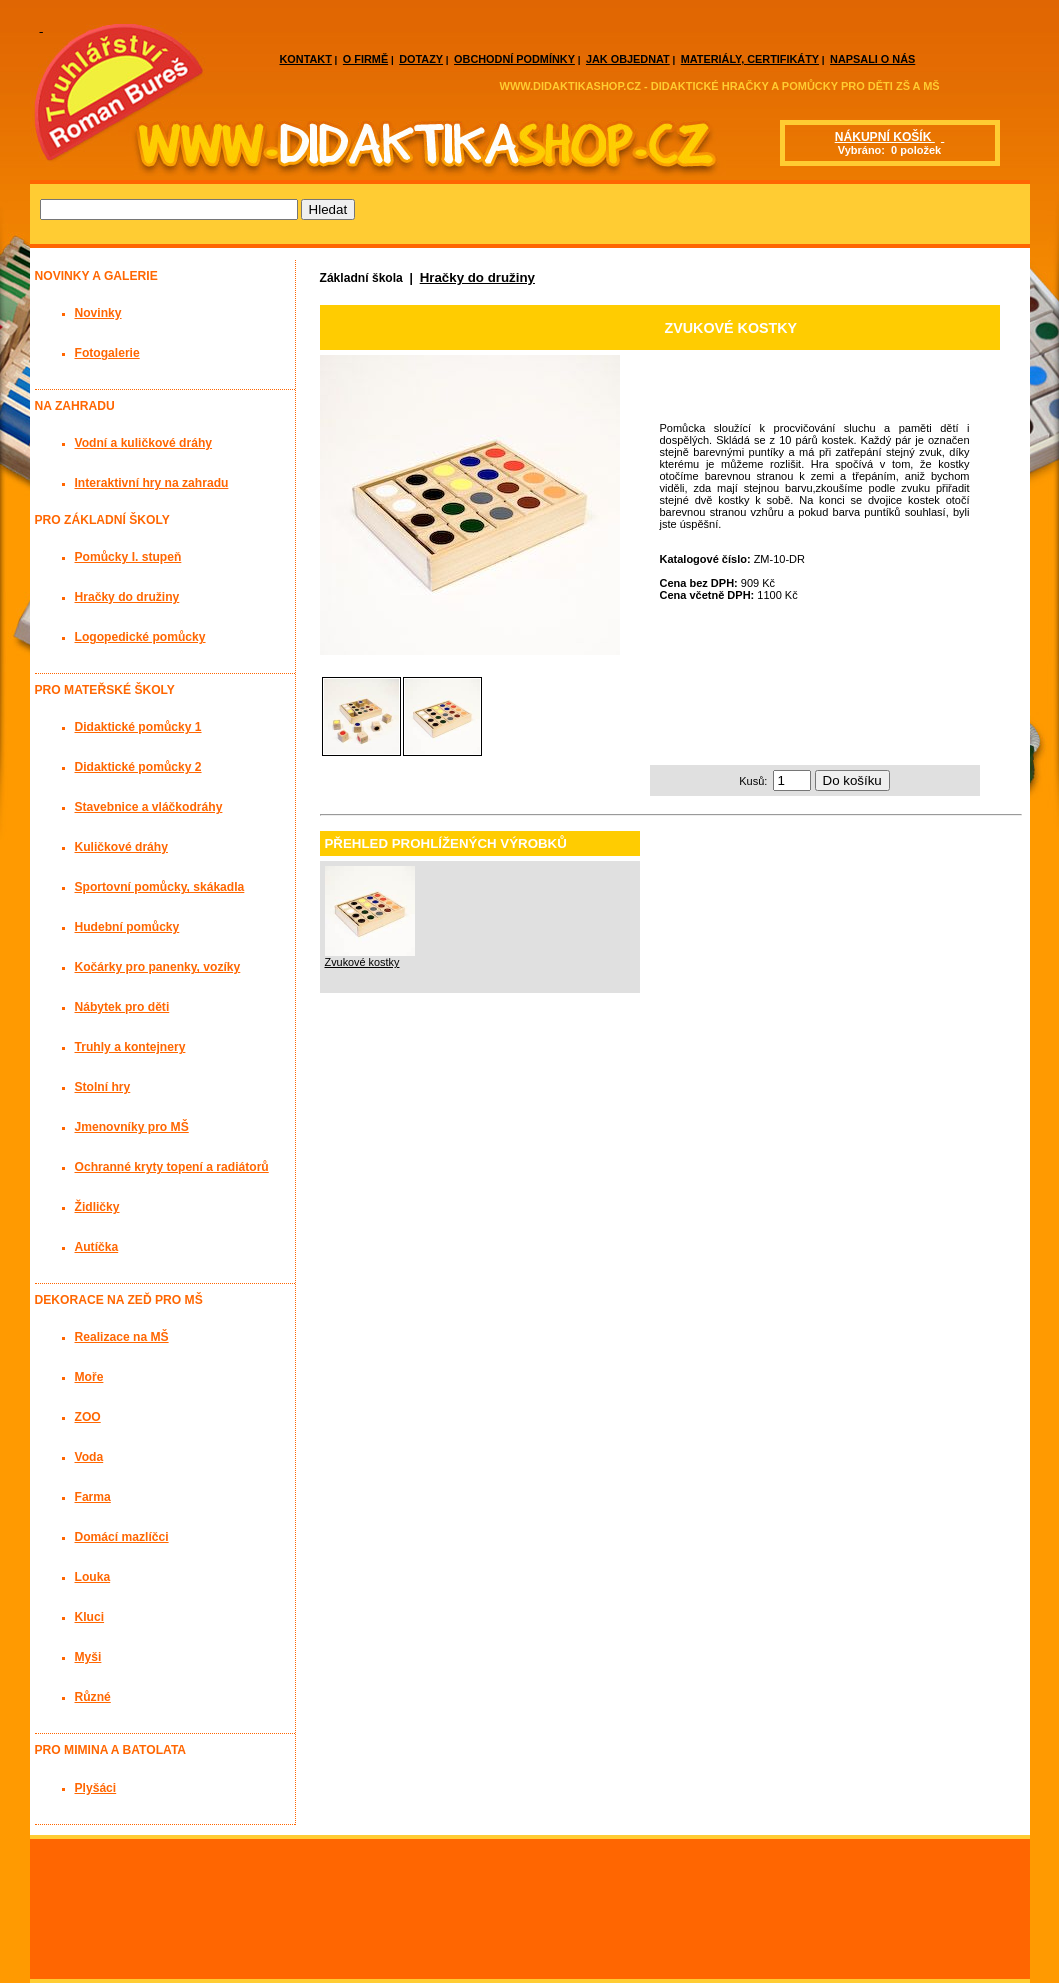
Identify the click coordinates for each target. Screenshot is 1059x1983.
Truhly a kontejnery (130, 1047)
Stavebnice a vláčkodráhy (149, 807)
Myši (88, 1657)
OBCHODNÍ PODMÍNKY (514, 59)
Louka (93, 1577)
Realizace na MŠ (122, 1337)
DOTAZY (421, 59)
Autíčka (97, 1247)
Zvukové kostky (362, 962)
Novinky (98, 313)
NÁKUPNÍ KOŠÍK (885, 137)
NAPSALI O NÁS (872, 59)
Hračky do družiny (477, 277)
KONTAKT (306, 59)
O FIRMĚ (365, 59)
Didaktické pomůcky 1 (138, 727)
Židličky (97, 1207)
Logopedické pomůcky (140, 637)
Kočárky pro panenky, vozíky (158, 967)
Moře (89, 1377)
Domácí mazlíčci (122, 1537)
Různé (93, 1697)
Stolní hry (103, 1087)
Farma (93, 1497)
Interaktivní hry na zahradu (152, 483)
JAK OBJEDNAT (628, 59)
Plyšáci (96, 1788)
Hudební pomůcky (127, 927)
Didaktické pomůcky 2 (138, 767)
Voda (89, 1457)
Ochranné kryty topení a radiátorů (172, 1167)
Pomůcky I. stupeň (128, 557)
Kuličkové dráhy (121, 847)
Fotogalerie (107, 353)
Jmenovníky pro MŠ (132, 1127)
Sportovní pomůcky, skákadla (160, 887)
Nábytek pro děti (122, 1007)
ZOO (88, 1417)
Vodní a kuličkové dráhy (144, 443)
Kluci (90, 1617)
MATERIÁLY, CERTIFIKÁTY (750, 59)
